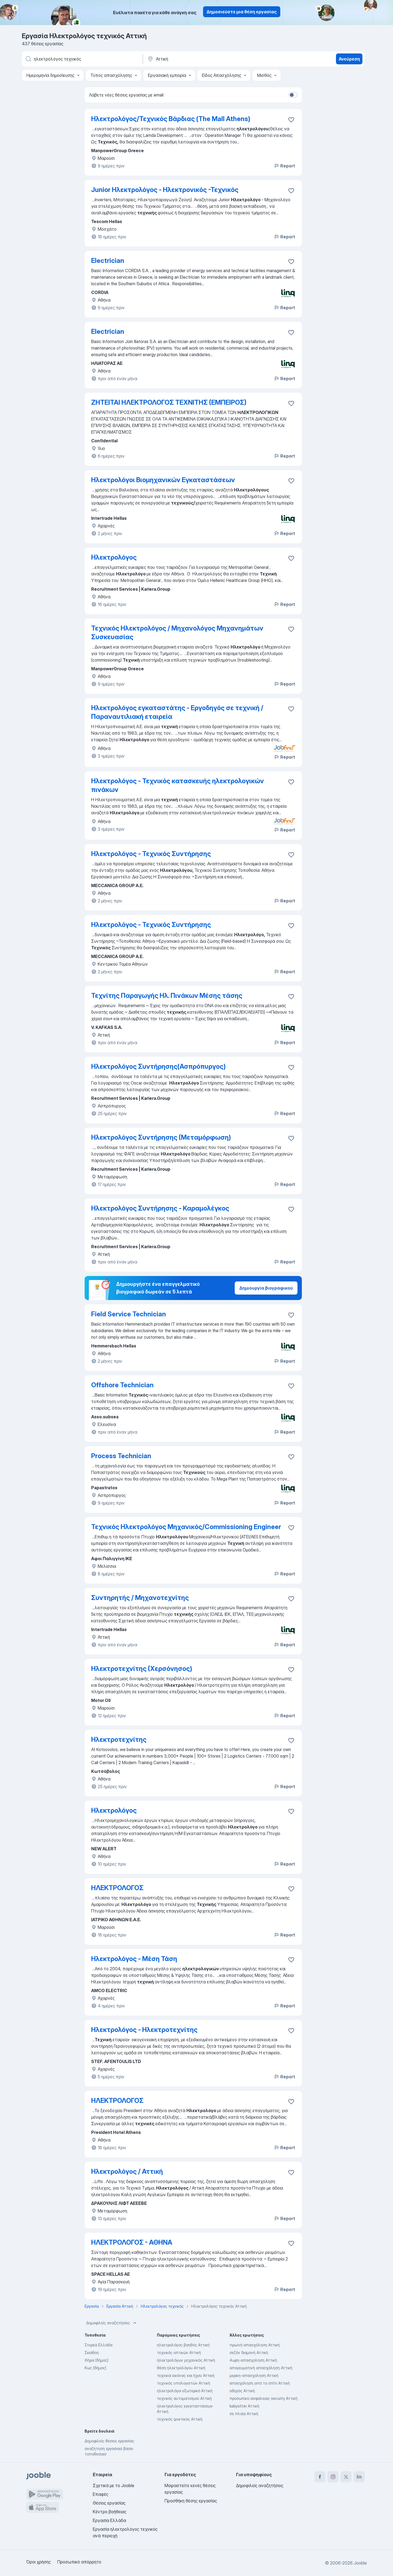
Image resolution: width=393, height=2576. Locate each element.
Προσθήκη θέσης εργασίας (191, 2500)
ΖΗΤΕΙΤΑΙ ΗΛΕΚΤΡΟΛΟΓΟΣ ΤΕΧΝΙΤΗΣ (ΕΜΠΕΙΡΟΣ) (168, 402)
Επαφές (100, 2494)
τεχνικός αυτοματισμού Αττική (184, 2398)
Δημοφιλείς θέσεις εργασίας (109, 2441)
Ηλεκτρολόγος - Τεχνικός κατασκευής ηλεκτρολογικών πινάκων (177, 785)
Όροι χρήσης (38, 2562)
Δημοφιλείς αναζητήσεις (112, 2323)
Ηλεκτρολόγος (114, 557)
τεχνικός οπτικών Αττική (179, 2352)
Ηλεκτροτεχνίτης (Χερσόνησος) (141, 1669)
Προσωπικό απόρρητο (79, 2562)
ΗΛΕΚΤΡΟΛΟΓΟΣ (117, 1888)
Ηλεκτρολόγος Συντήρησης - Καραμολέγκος (160, 1208)
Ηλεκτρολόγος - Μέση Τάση (134, 1959)
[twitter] (346, 2476)
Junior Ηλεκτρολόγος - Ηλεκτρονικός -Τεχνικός (165, 190)
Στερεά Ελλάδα (98, 2345)
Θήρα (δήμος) (96, 2360)
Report (284, 166)
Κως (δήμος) (95, 2367)
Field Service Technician (128, 1314)
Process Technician (121, 1456)
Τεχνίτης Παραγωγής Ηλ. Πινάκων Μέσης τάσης (166, 995)
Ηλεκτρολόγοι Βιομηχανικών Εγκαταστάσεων (163, 480)
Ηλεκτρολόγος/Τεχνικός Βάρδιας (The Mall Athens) (170, 119)
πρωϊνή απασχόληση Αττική (255, 2345)
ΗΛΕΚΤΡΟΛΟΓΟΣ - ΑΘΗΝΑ (131, 2242)
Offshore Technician (122, 1385)
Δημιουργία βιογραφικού (266, 1288)
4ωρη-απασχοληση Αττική (253, 2360)
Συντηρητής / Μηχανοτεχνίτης (140, 1598)
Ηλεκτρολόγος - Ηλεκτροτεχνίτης (144, 2030)
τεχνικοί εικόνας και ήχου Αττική (186, 2375)
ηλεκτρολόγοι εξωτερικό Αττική (185, 2390)
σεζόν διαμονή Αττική (249, 2352)
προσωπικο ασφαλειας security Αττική (263, 2398)
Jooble (360, 2563)
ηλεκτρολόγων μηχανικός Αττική (186, 2360)
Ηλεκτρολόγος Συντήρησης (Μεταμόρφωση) (161, 1137)
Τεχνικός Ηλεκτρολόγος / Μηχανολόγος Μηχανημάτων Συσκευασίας (177, 632)
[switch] (293, 95)
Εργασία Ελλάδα (109, 2520)
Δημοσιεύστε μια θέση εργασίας (242, 11)
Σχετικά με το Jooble (113, 2485)
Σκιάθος (92, 2352)
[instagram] (332, 2476)
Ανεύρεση (349, 59)
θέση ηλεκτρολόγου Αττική (181, 2367)
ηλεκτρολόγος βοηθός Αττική (183, 2345)
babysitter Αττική (244, 2406)
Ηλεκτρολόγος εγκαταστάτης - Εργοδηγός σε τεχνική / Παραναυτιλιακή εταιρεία (177, 712)
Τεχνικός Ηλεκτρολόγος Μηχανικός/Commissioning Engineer (186, 1527)
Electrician (107, 261)
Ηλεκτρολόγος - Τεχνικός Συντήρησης (151, 854)
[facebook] (319, 2476)
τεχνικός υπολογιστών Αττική (183, 2383)
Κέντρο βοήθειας (109, 2511)
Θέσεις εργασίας (109, 2503)
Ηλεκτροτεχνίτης (119, 1739)
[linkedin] (359, 2476)
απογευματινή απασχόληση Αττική (261, 2367)
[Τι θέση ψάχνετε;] (82, 59)
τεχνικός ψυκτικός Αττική (180, 2419)
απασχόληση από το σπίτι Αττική (260, 2383)
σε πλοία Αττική (244, 2413)
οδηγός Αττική (242, 2390)
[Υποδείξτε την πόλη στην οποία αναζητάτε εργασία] (204, 59)
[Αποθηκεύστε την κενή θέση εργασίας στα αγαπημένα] (291, 119)
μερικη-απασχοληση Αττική (254, 2375)
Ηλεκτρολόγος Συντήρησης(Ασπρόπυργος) (158, 1066)
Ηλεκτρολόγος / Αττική (127, 2171)
